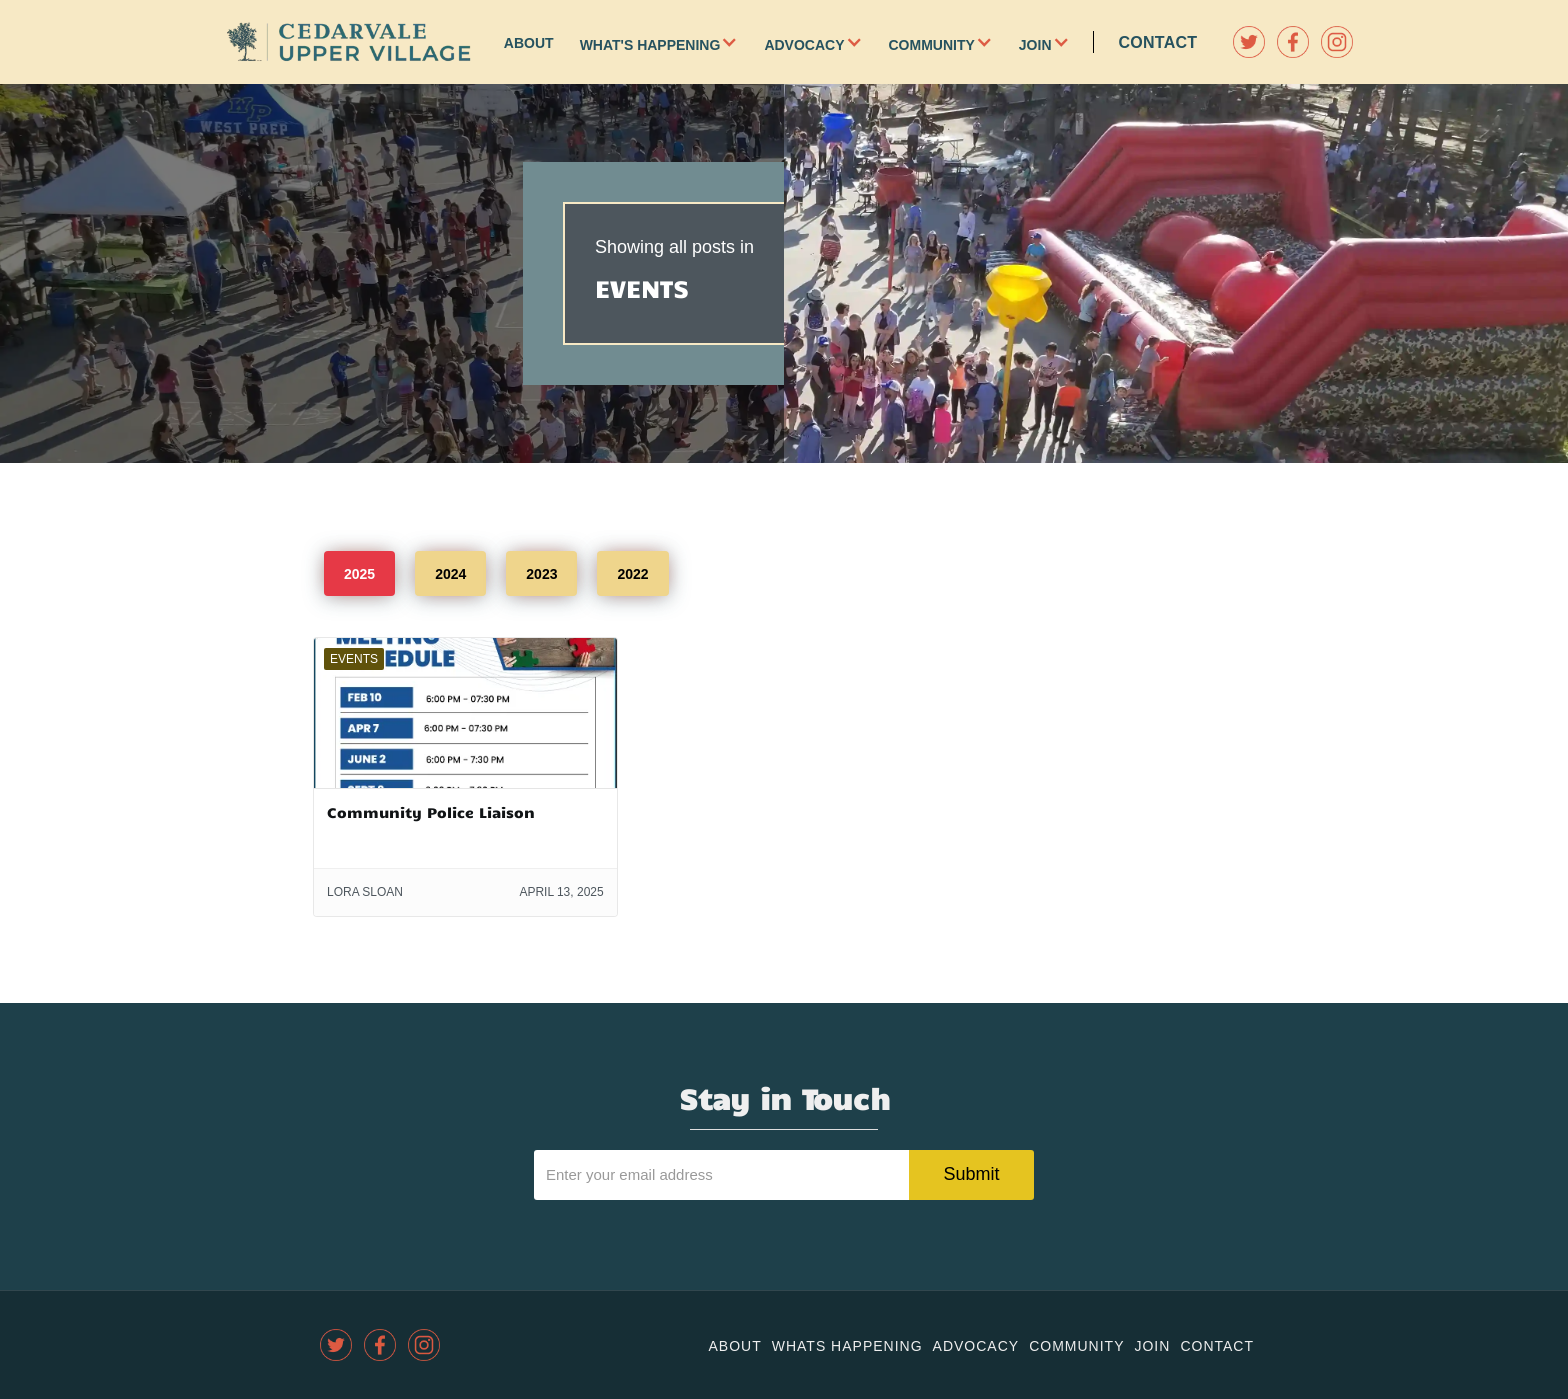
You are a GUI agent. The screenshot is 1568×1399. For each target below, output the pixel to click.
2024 (450, 574)
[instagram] (1337, 42)
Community (932, 45)
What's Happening (650, 45)
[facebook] (1293, 42)
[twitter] (1249, 42)
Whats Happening (847, 1346)
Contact (1158, 42)
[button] (742, 42)
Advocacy (804, 45)
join (1152, 1346)
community (1076, 1346)
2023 (541, 574)
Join (1035, 45)
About (529, 43)
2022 (632, 574)
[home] (349, 42)
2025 (359, 574)
